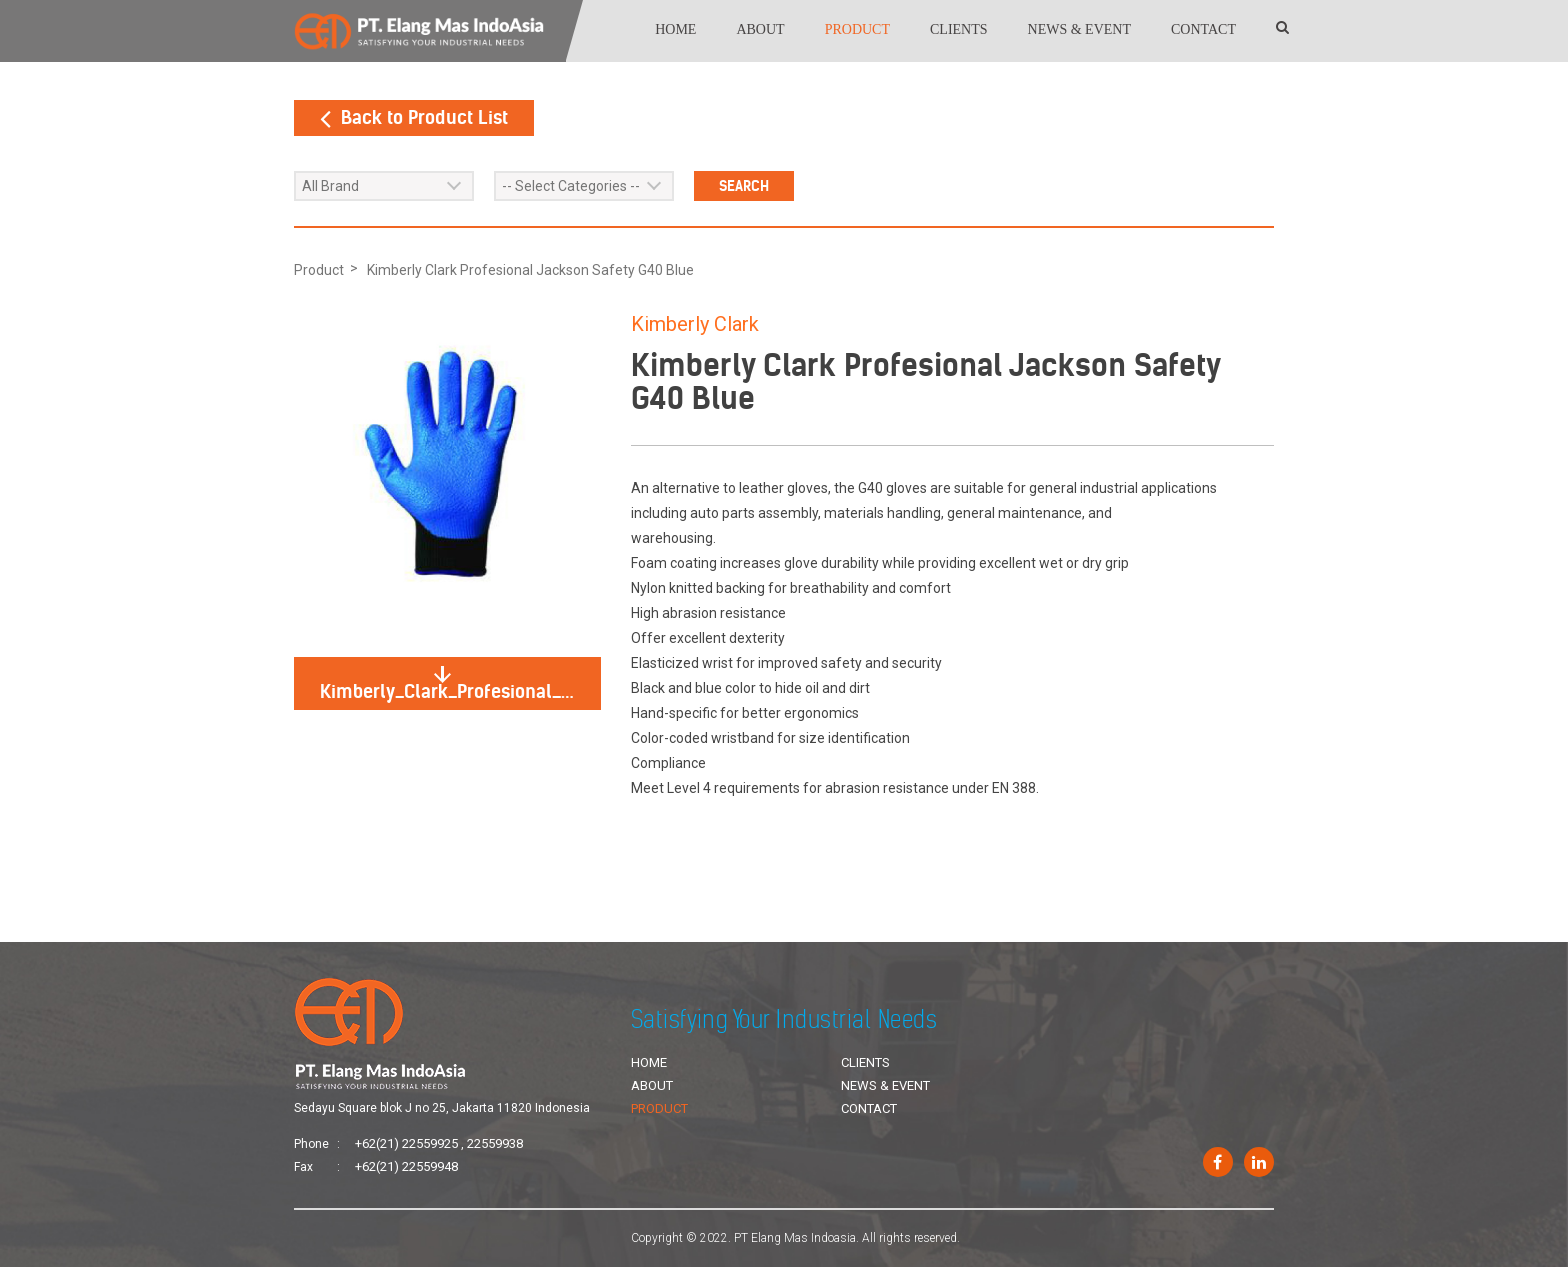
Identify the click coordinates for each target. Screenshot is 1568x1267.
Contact (1203, 29)
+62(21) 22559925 (406, 1143)
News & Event (1079, 29)
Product (857, 29)
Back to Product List (414, 117)
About (760, 29)
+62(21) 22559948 (406, 1166)
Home (675, 29)
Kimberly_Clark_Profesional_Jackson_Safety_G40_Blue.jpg (460, 684)
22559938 (495, 1143)
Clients (959, 29)
